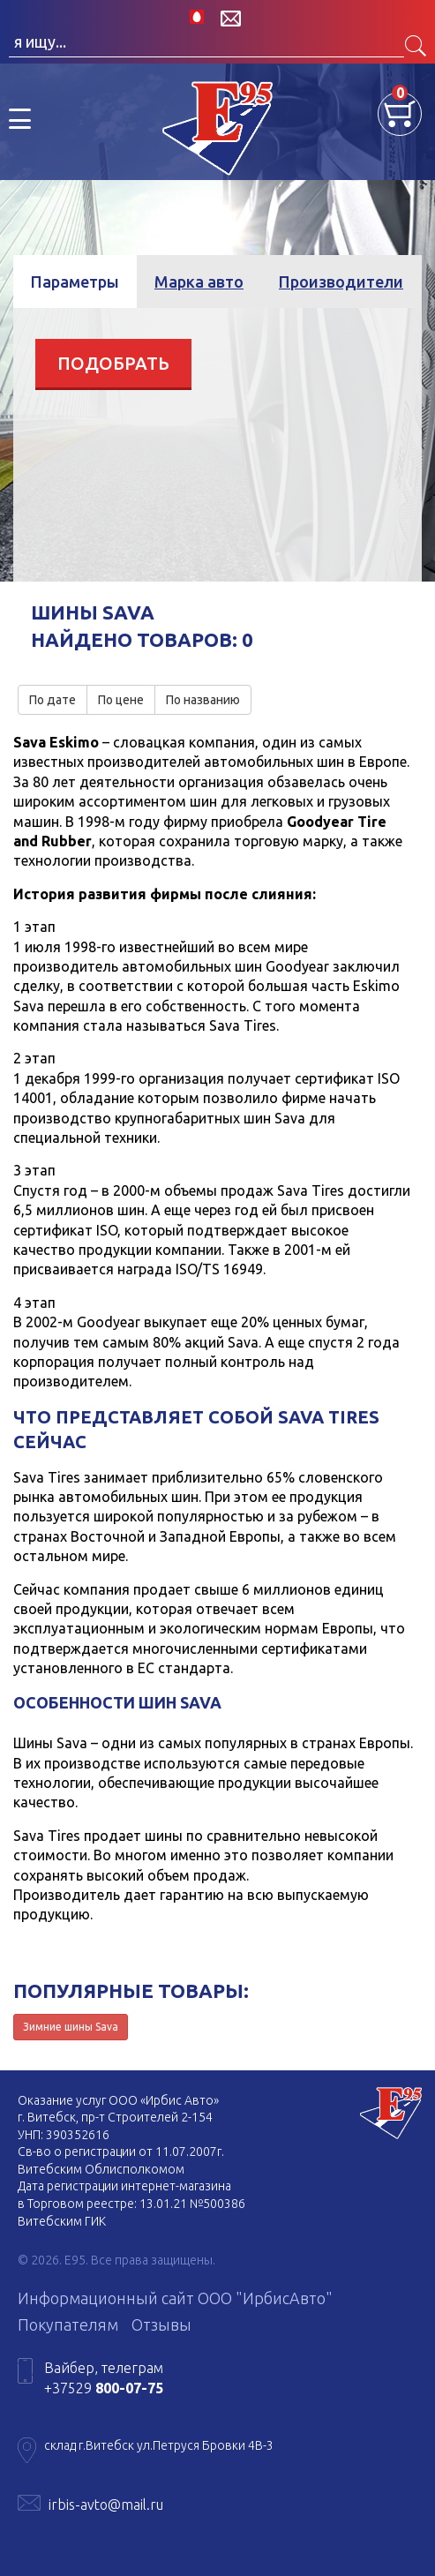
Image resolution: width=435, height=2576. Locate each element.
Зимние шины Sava (70, 2026)
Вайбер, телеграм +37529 (103, 2377)
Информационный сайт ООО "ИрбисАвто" (175, 2298)
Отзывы (161, 2324)
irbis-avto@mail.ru (106, 2504)
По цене (121, 700)
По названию (203, 700)
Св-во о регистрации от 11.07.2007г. (121, 2151)
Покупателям (68, 2324)
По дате (52, 700)
